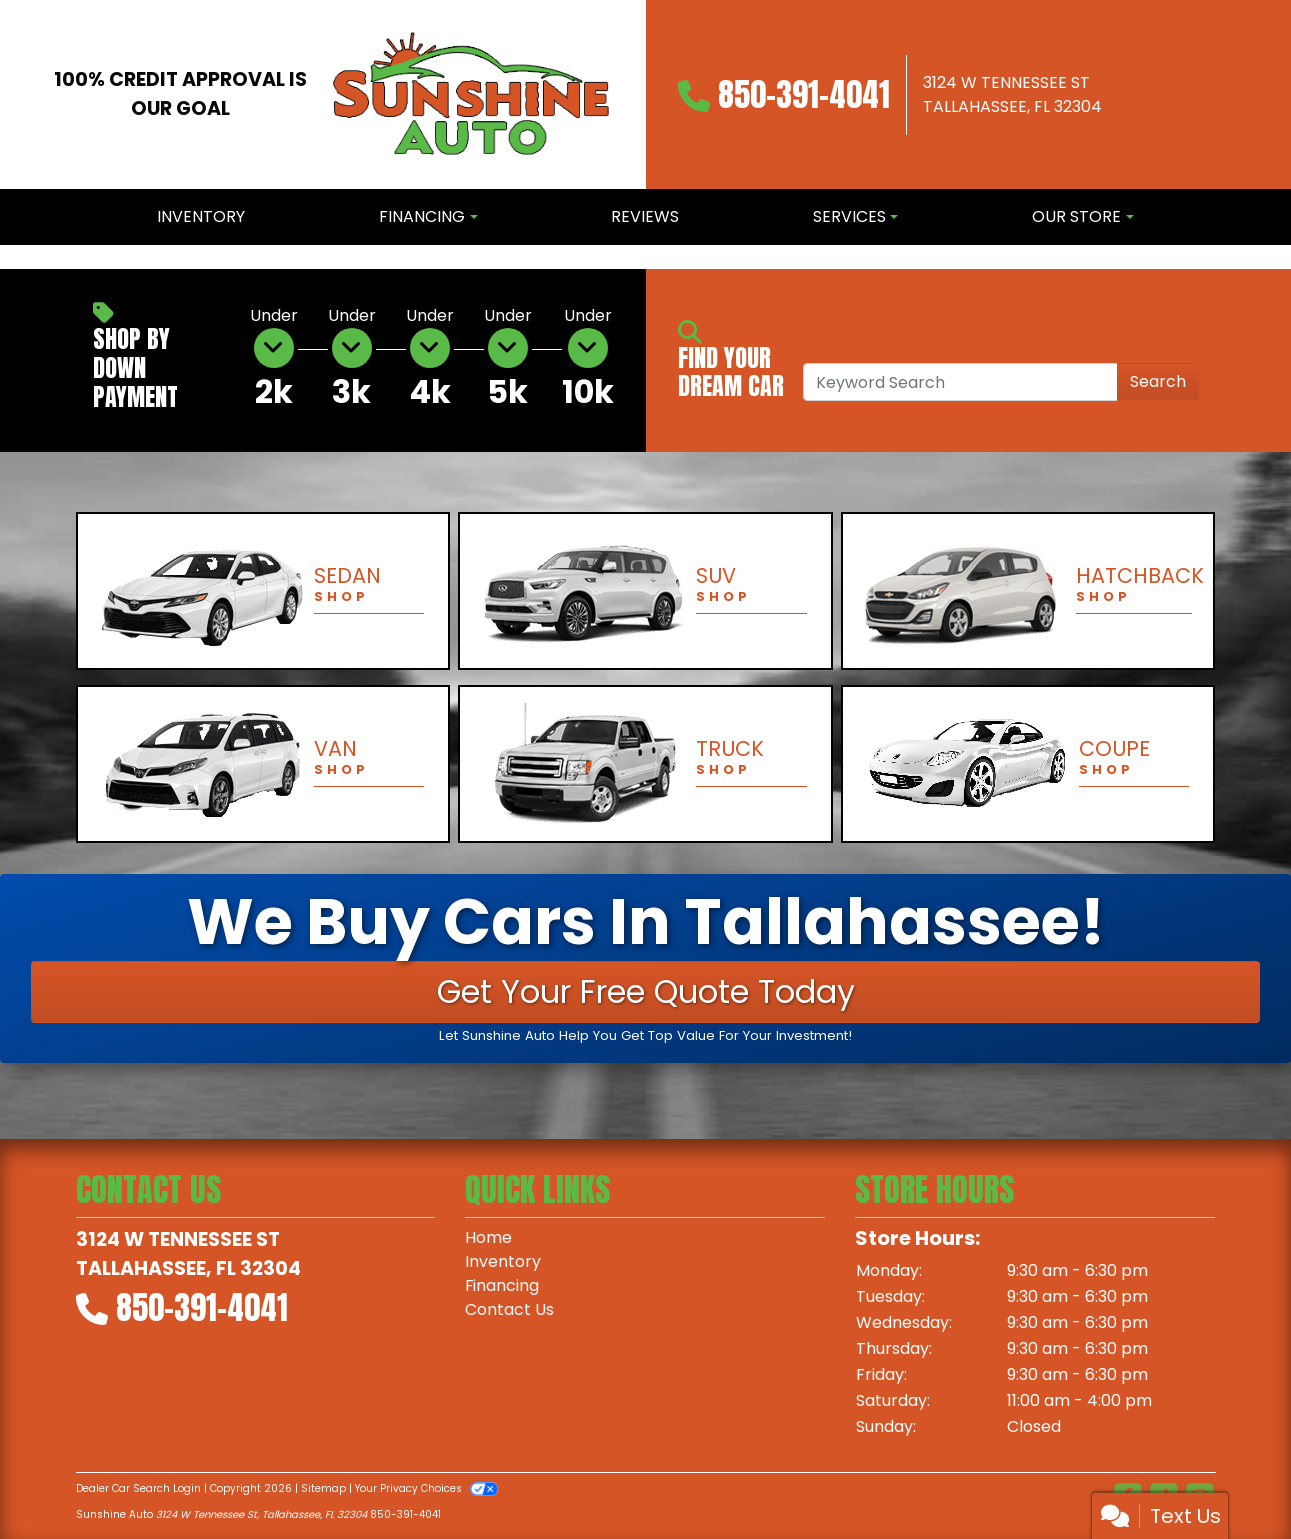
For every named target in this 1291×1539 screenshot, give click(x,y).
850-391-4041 (804, 94)
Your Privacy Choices (426, 1488)
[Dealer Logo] (471, 94)
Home (488, 1237)
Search (1158, 381)
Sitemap (323, 1488)
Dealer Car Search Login (138, 1488)
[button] (17, 257)
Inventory (503, 1261)
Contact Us (509, 1309)
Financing (502, 1285)
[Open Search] (960, 382)
